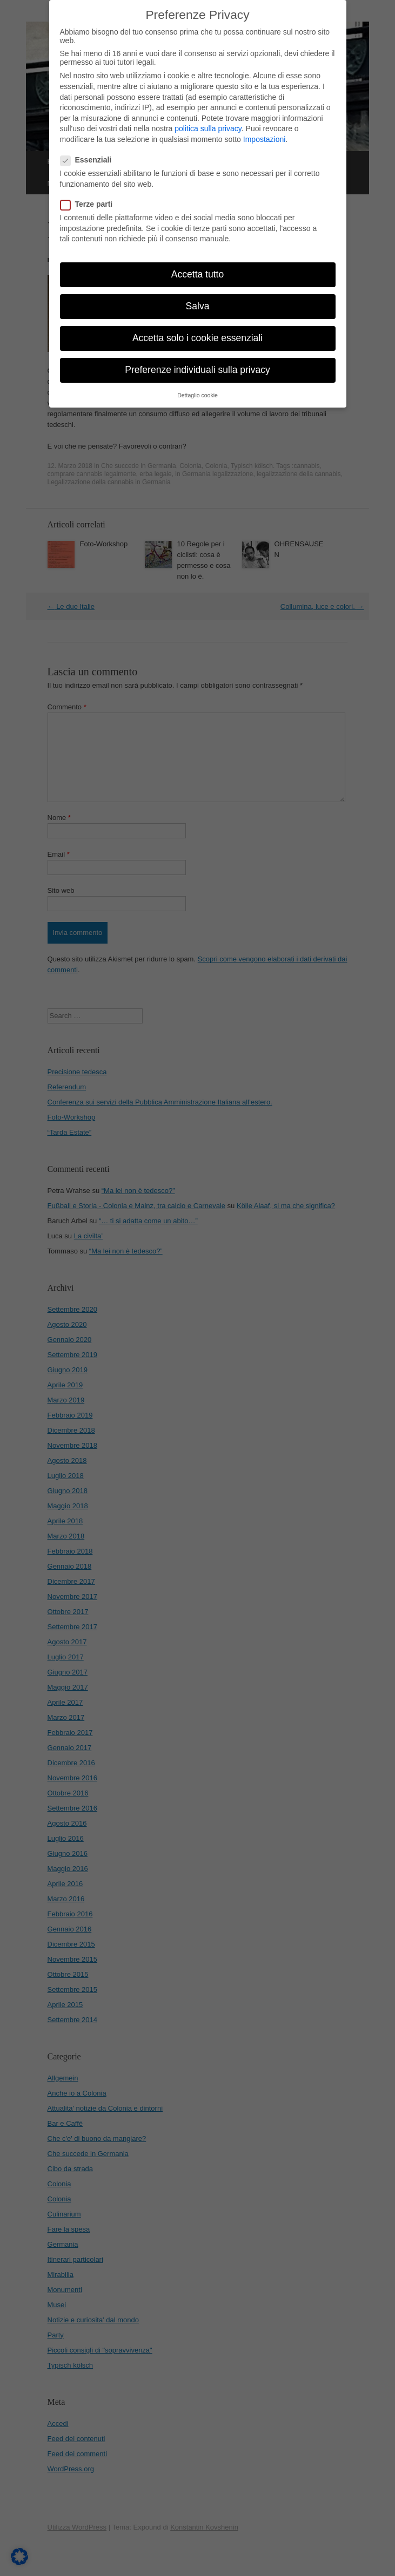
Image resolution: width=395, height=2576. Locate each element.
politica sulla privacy (208, 116)
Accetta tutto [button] (197, 262)
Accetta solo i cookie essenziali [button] (197, 326)
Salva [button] (198, 294)
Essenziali (89, 148)
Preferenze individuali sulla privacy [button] (197, 357)
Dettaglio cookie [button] (197, 383)
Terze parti (90, 192)
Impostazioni (264, 127)
